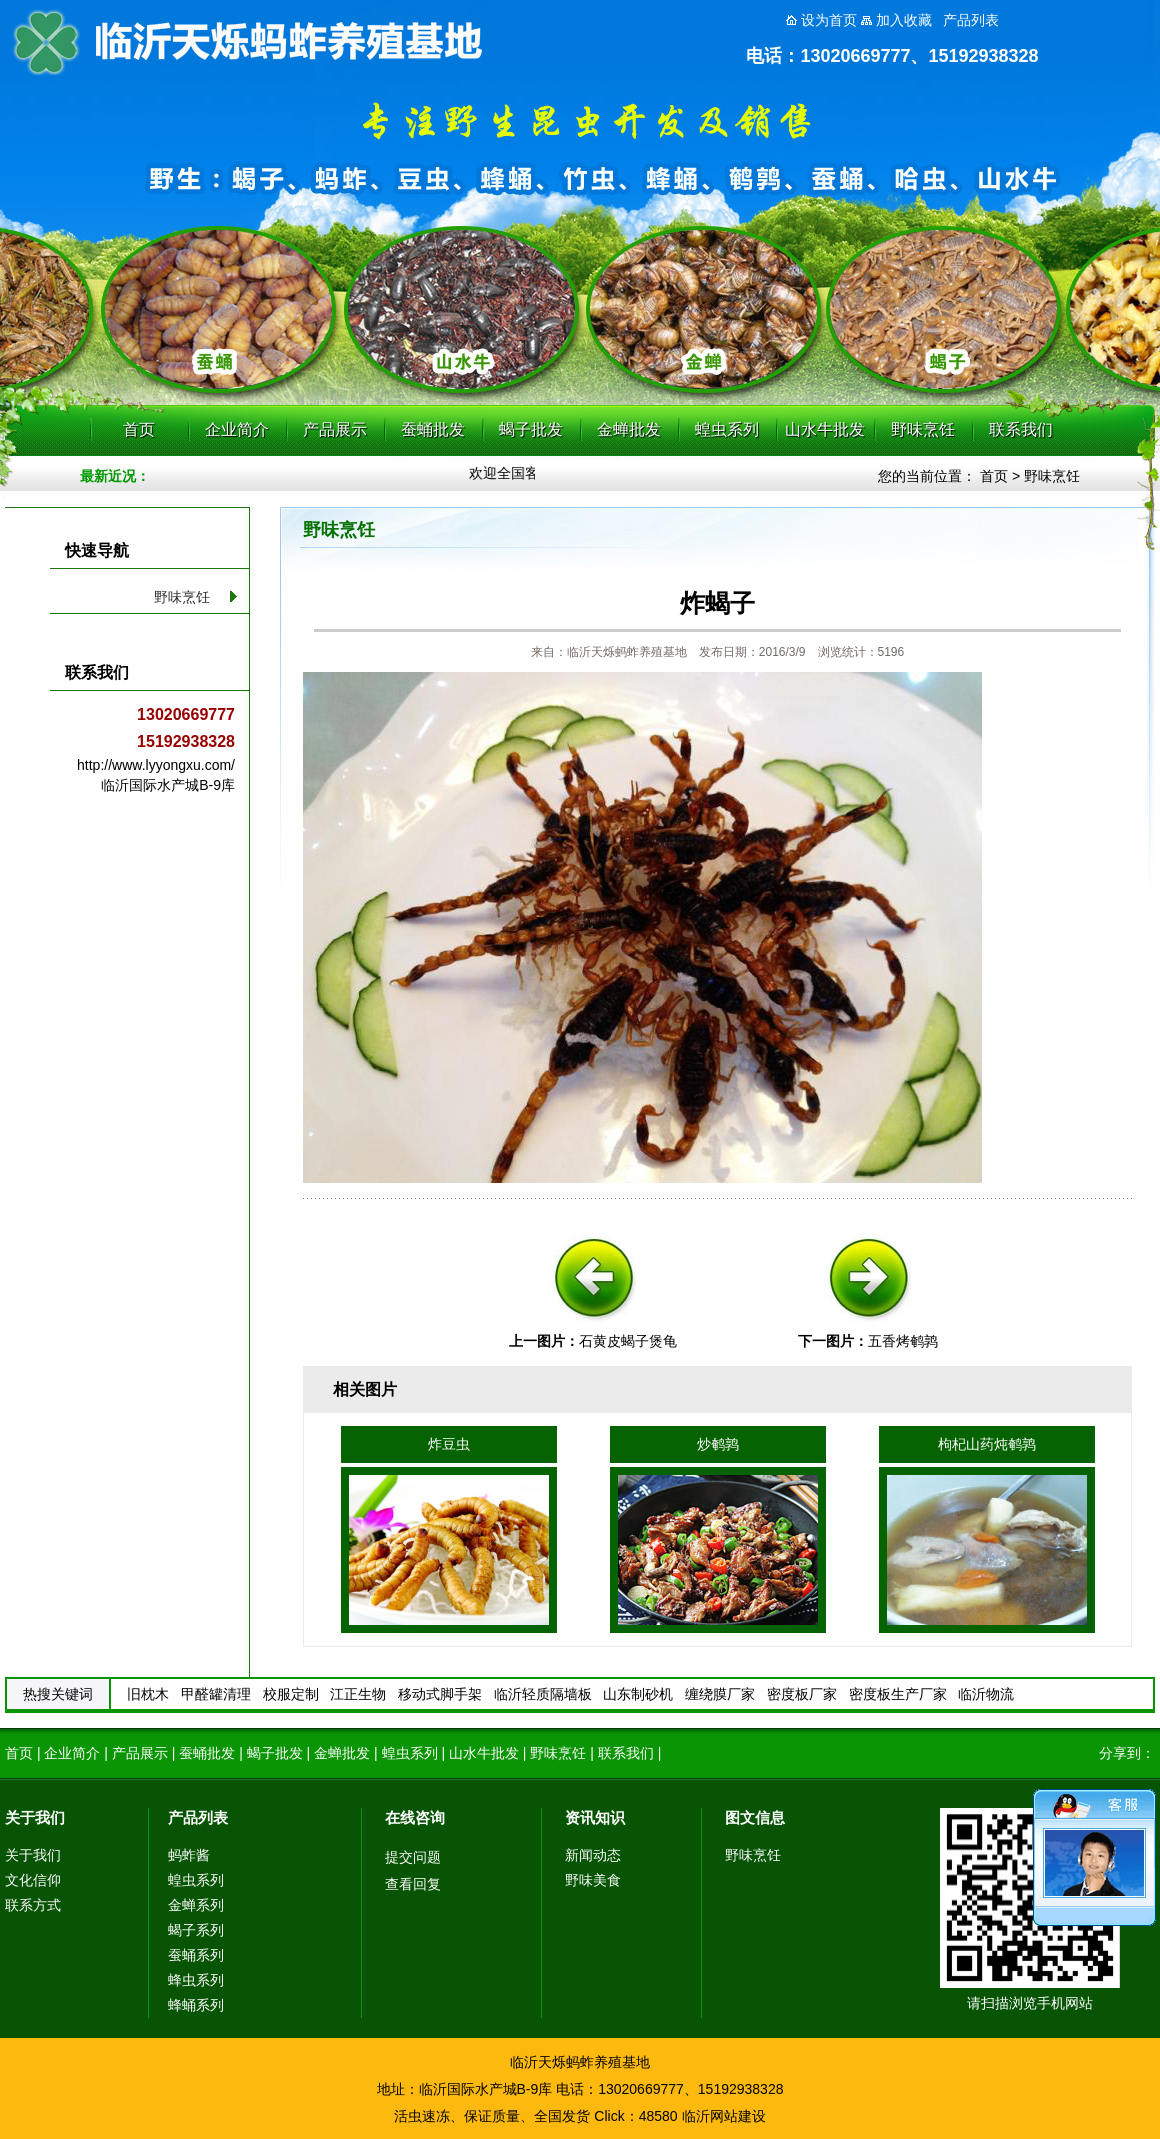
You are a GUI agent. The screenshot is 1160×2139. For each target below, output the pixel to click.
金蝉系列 (196, 1905)
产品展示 (335, 429)
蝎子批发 (531, 429)
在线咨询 (415, 1817)
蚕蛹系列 (196, 1955)
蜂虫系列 (196, 1980)
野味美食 (593, 1880)
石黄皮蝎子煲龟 (628, 1341)
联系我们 (1021, 429)
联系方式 (33, 1905)
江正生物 (358, 1694)
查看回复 (413, 1884)
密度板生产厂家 (898, 1694)
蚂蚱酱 (189, 1855)
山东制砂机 (638, 1694)
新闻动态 (593, 1855)
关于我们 (35, 1817)
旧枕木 (148, 1694)
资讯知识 (595, 1817)
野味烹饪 (923, 429)
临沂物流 (986, 1694)
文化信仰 (33, 1880)
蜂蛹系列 (196, 2005)
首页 (139, 429)
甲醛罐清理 (216, 1694)
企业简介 (237, 429)
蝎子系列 (196, 1930)
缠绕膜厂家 (720, 1694)
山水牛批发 (825, 429)
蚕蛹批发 (433, 429)
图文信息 (755, 1817)
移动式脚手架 (440, 1694)
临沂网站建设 (724, 2116)
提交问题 (413, 1857)
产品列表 (198, 1817)
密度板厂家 (802, 1694)
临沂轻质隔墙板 (543, 1694)
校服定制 (291, 1694)
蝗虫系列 (727, 429)
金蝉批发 (629, 429)
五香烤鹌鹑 (903, 1341)
